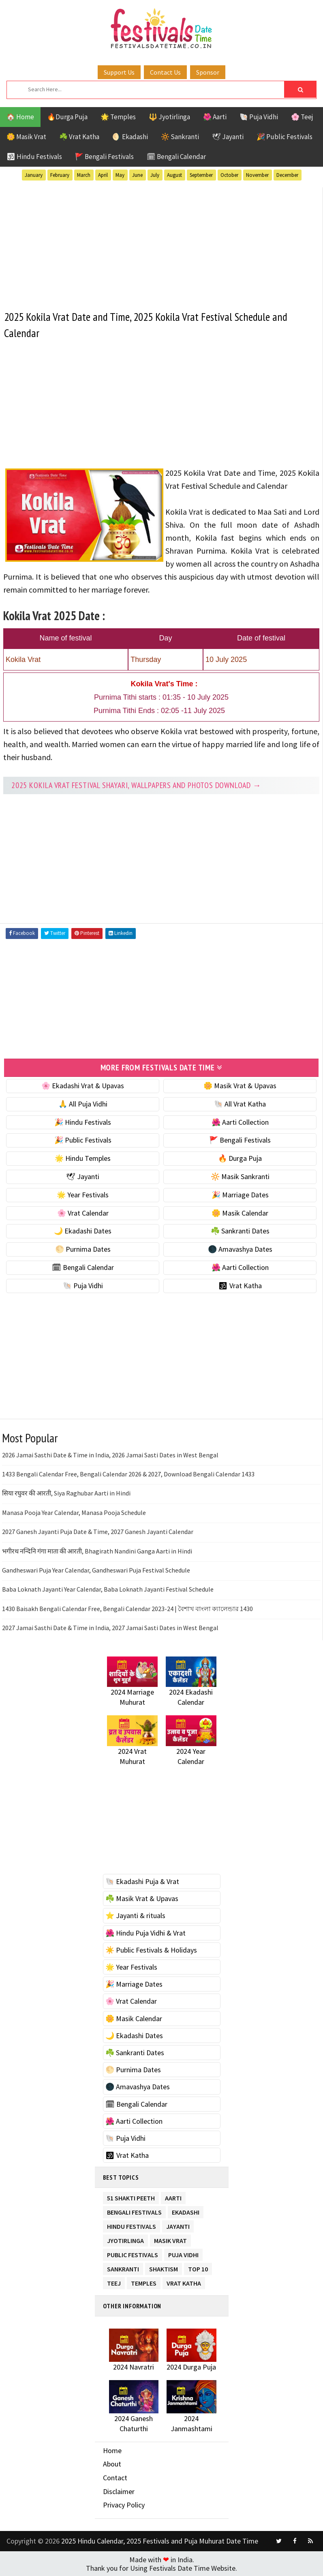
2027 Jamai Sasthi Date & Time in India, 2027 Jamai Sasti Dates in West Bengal (110, 1627)
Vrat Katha (184, 2281)
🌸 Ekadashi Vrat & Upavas (82, 1085)
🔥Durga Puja (67, 116)
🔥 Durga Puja (240, 1157)
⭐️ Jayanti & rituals (135, 1915)
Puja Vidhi (183, 2253)
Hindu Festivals (131, 2224)
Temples (143, 2281)
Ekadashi (185, 2210)
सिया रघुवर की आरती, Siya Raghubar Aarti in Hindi (66, 1493)
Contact (115, 2477)
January (34, 175)
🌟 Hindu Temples (83, 1157)
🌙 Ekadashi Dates (82, 1230)
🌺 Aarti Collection (240, 1121)
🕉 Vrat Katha (240, 1285)
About (112, 2463)
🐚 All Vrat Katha (240, 1103)
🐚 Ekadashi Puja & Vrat (142, 1881)
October (229, 175)
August (174, 175)
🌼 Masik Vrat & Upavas (239, 1085)
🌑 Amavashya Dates (240, 1248)
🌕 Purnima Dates (83, 1248)
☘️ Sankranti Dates (240, 1230)
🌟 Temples (118, 116)
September (201, 175)
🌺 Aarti (215, 116)
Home (112, 2450)
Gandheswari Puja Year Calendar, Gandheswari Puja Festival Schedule (96, 1570)
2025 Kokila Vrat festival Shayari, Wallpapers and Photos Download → (136, 785)
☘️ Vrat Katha (79, 136)
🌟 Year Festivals (83, 1194)
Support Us (119, 72)
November (257, 175)
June (137, 175)
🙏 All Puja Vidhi (82, 1103)
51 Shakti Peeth (131, 2196)
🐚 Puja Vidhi (259, 116)
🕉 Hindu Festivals (34, 156)
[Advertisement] (161, 244)
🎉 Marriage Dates (240, 1194)
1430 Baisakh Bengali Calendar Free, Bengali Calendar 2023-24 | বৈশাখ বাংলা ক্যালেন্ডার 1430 (127, 1608)
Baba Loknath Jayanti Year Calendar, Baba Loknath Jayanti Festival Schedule (108, 1589)
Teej (114, 2281)
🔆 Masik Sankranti (240, 1176)
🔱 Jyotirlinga (169, 116)
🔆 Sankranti (180, 136)
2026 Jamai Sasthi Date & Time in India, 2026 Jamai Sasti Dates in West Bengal (110, 1454)
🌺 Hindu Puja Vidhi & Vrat (145, 1932)
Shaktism (163, 2267)
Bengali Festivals (134, 2210)
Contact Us (165, 72)
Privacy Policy (124, 2504)
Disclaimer (119, 2491)
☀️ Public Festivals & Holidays (151, 1949)
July (154, 175)
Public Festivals (132, 2253)
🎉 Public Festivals (284, 136)
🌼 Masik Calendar (240, 1212)
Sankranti (123, 2267)
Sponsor (207, 72)
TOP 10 (198, 2267)
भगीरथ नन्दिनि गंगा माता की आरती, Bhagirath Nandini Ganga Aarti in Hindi (97, 1550)
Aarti (173, 2196)
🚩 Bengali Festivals (104, 156)
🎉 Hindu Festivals (82, 1121)
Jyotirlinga (125, 2238)
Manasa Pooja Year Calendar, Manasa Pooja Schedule (74, 1512)
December (287, 175)
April (103, 175)
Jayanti (178, 2224)
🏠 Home (20, 116)
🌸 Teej (302, 116)
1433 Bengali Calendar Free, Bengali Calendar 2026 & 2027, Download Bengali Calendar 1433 (128, 1474)
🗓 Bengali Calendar (176, 156)
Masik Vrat (170, 2238)
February (59, 175)
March (83, 175)
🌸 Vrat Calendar (83, 1212)
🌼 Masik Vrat (26, 136)
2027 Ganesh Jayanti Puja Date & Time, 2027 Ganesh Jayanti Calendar (97, 1531)
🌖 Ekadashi (130, 136)
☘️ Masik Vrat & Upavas (141, 1898)
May (120, 175)
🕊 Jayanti (228, 136)
